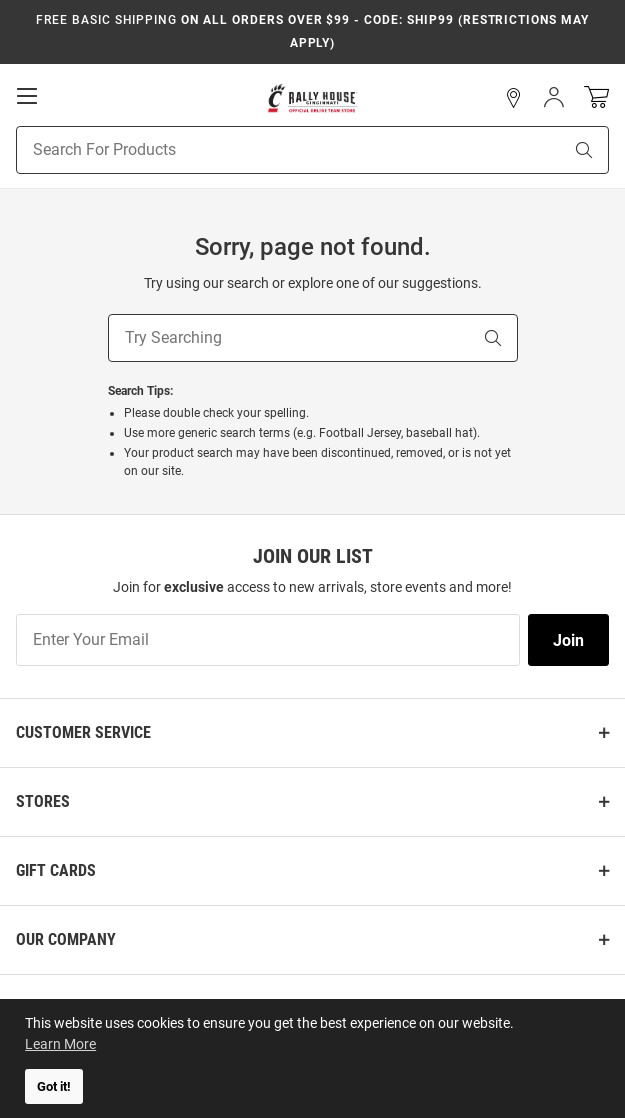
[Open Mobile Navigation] (27, 96)
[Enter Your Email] (268, 640)
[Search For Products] (264, 150)
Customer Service (83, 732)
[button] (514, 98)
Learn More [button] (60, 1044)
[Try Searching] (289, 338)
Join (568, 640)
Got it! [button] (54, 1086)
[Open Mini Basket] (596, 97)
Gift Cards (56, 870)
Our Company (66, 939)
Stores (43, 801)
